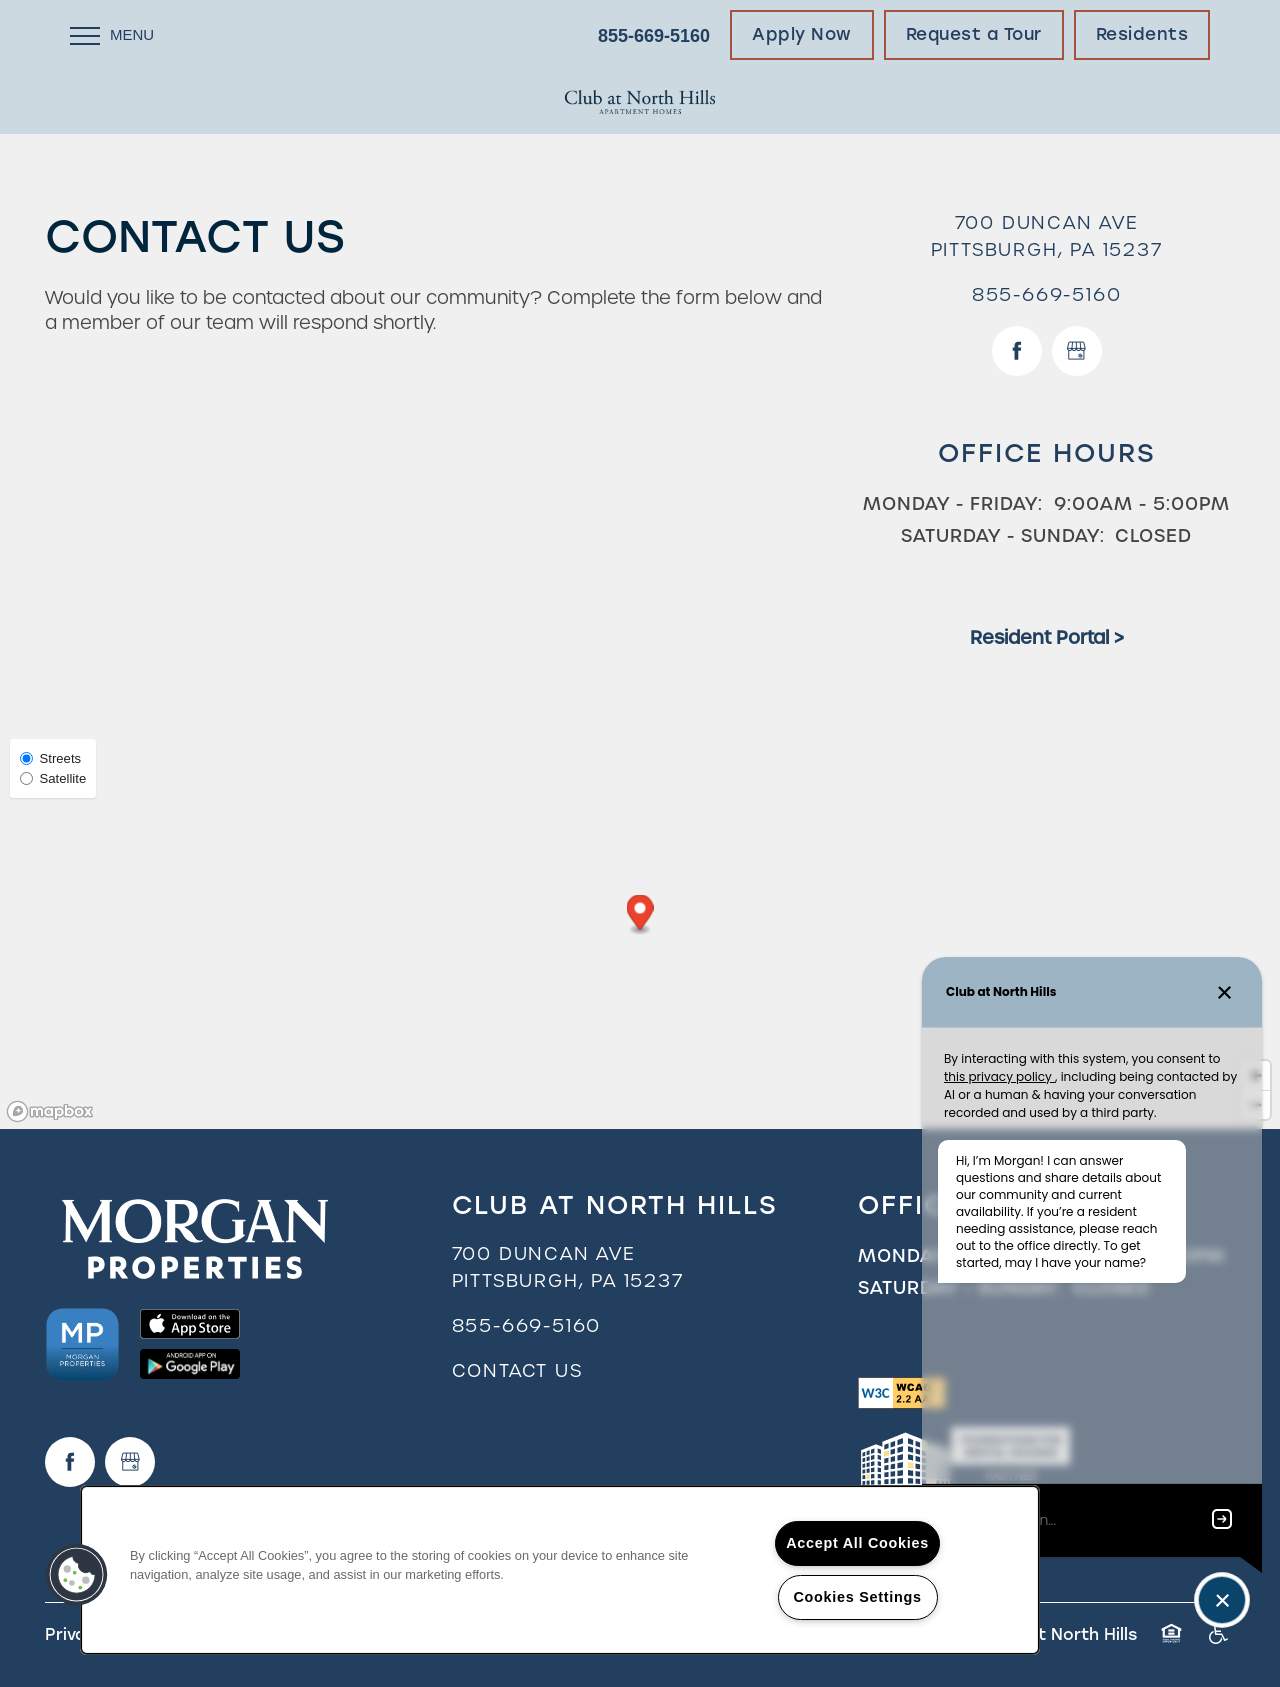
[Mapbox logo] (50, 1111)
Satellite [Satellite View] (53, 778)
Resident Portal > (1047, 637)
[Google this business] (1077, 351)
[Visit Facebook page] (1017, 351)
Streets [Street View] (50, 758)
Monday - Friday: (953, 503)
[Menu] (112, 35)
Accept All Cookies (857, 1543)
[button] (802, 35)
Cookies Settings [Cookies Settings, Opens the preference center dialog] (857, 1597)
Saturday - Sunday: (1003, 535)
